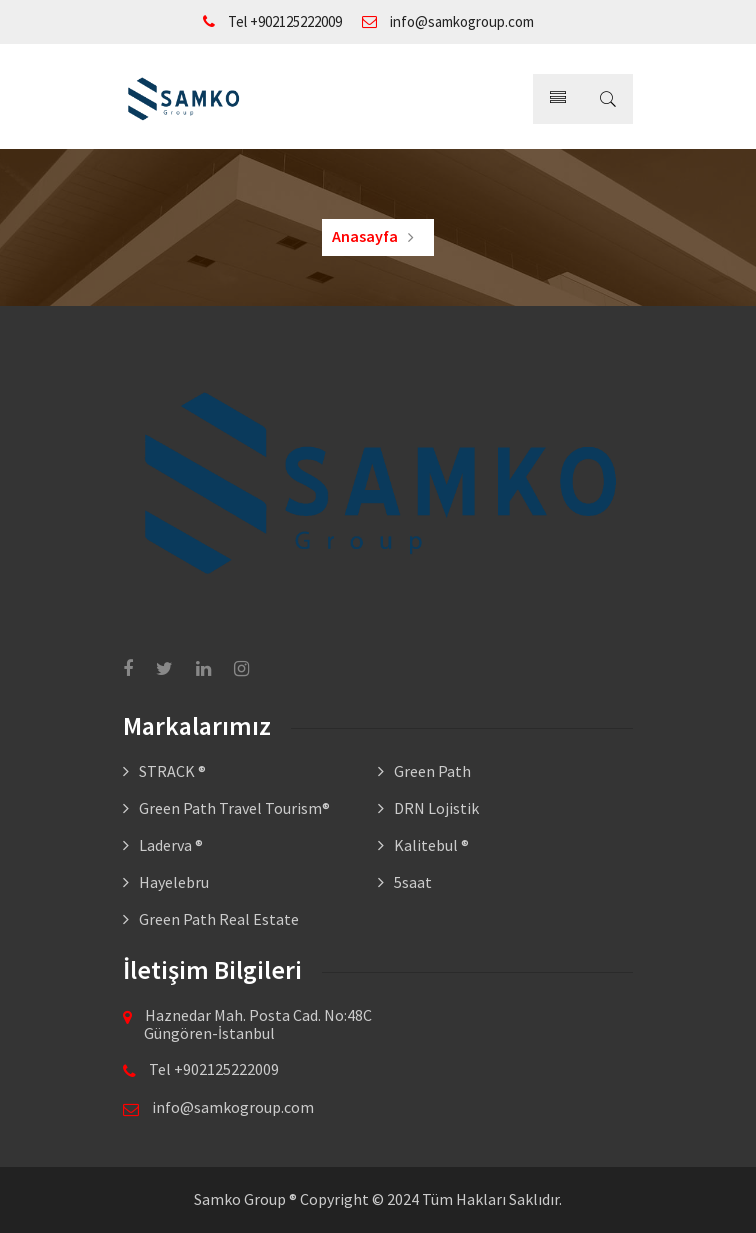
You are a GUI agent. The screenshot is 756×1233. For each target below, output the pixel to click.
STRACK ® (172, 771)
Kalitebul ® (431, 845)
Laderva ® (171, 845)
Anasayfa (365, 236)
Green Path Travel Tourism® (234, 808)
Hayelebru (174, 882)
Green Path (432, 771)
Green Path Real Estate (219, 919)
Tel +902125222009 (272, 21)
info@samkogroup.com (448, 21)
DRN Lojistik (436, 808)
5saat (413, 882)
